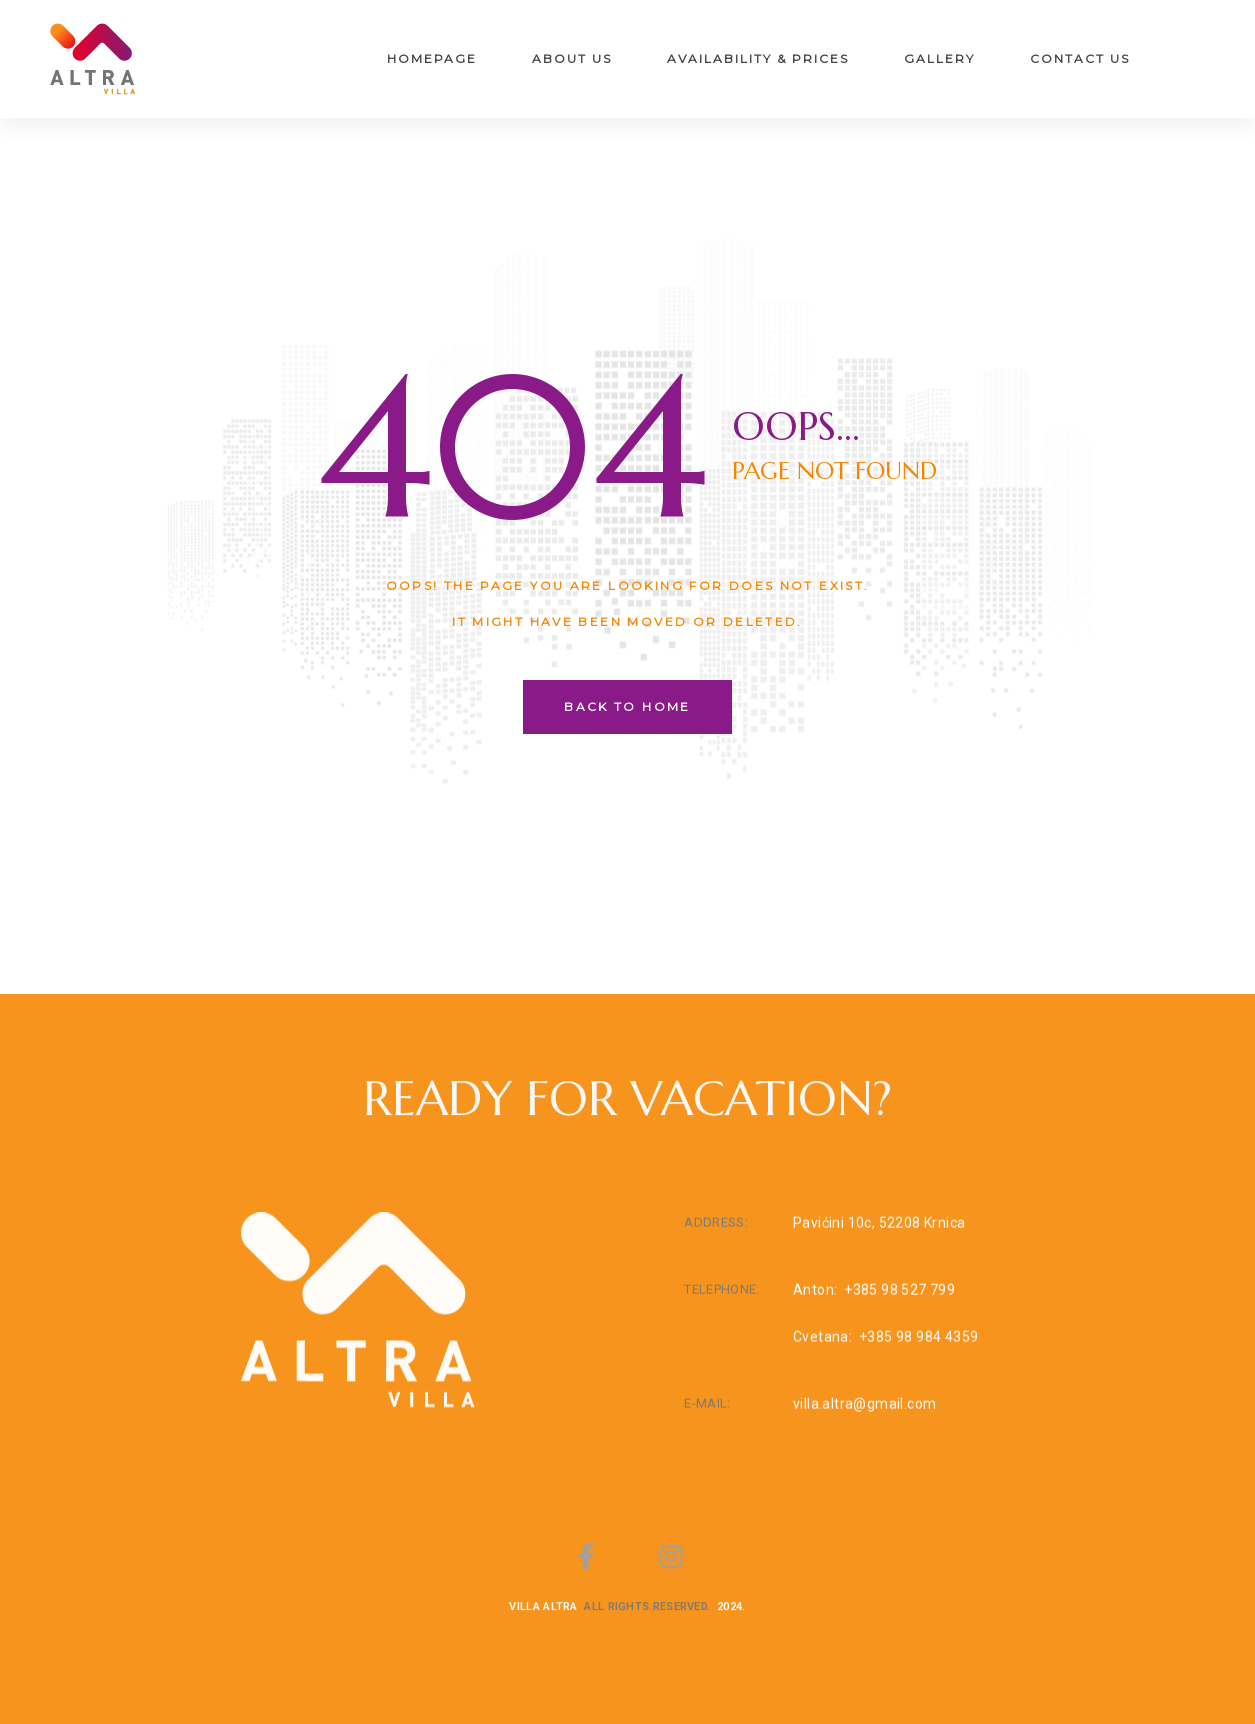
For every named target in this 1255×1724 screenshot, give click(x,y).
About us (572, 58)
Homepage (432, 58)
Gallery (939, 58)
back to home (627, 706)
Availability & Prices (758, 58)
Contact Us (1080, 58)
